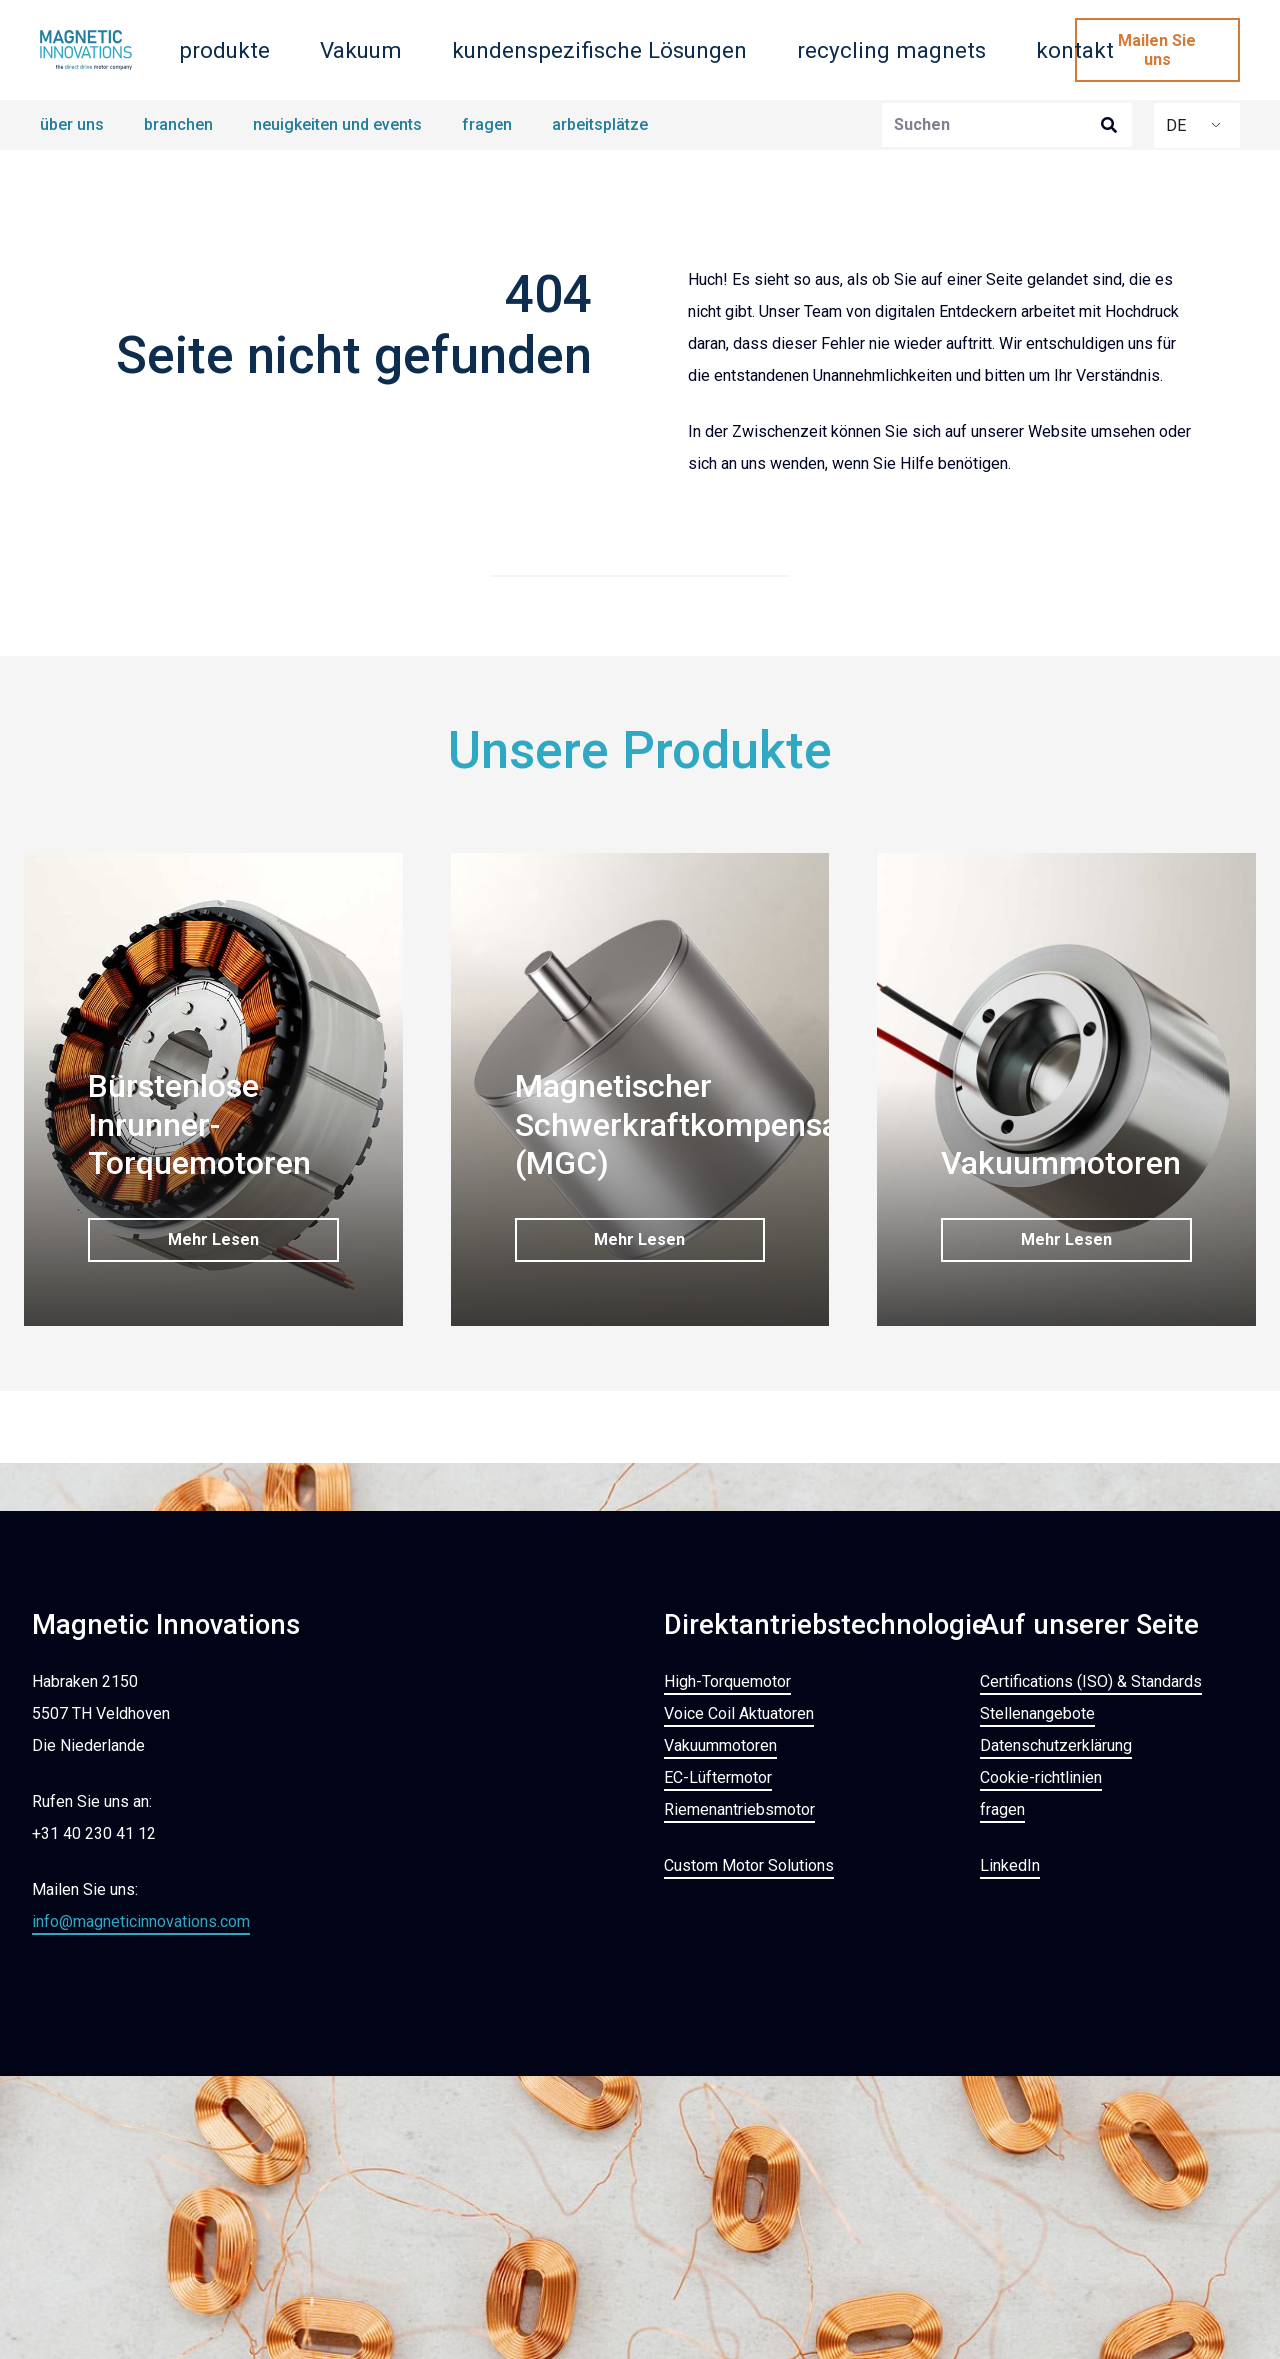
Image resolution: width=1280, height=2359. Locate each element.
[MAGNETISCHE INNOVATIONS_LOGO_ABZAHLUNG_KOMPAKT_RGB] (86, 50)
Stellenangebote (1037, 1712)
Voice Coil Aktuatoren (739, 1712)
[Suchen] (1007, 125)
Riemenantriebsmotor (739, 1808)
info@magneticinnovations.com (141, 1920)
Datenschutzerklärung (1056, 1744)
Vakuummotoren (1061, 1163)
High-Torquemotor (727, 1680)
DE (1176, 125)
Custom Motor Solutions (749, 1864)
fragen (1002, 1808)
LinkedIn (1010, 1864)
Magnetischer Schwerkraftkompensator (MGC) (697, 1125)
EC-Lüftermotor (718, 1776)
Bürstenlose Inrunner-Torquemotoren (199, 1125)
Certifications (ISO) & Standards (1091, 1680)
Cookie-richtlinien (1041, 1776)
